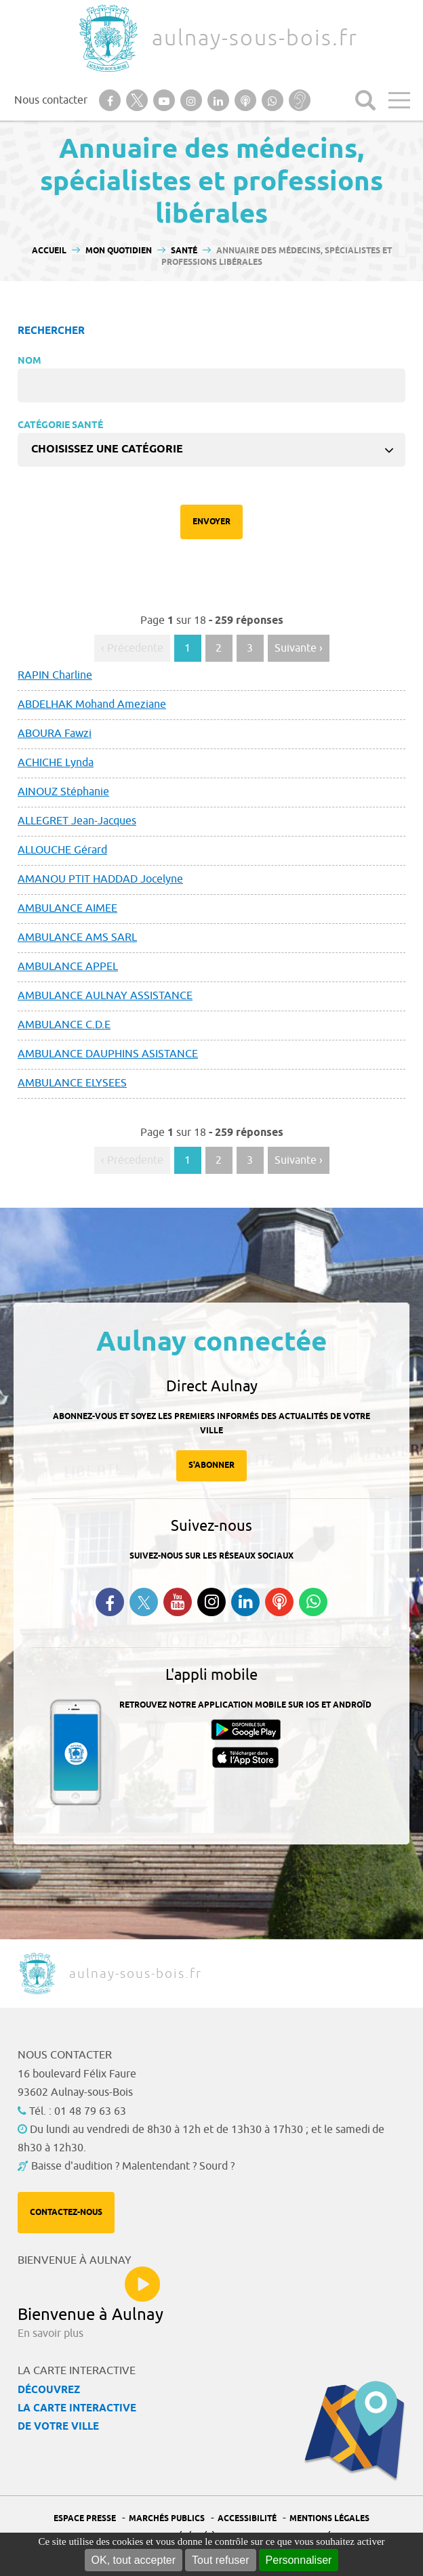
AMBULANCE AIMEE (67, 908)
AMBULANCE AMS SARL (77, 937)
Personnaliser (299, 2560)
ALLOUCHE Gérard (62, 850)
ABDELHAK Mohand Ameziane (92, 704)
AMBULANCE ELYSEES (72, 1083)
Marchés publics (167, 2519)
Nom (29, 361)
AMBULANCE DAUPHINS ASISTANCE (108, 1054)
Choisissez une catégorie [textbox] (107, 449)
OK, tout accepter (134, 2560)
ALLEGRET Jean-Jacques (77, 821)
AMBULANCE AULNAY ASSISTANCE (105, 995)
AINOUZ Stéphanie (63, 792)
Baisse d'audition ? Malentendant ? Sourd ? (133, 2166)
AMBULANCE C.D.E (64, 1025)
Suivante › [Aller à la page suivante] (299, 648)
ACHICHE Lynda (56, 762)
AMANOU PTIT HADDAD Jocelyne (100, 879)
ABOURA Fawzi (55, 733)
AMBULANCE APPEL (68, 966)
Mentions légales (329, 2519)
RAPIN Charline (55, 675)
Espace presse (85, 2519)
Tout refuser (220, 2560)
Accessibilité (247, 2519)
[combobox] (211, 450)
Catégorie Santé (60, 425)
